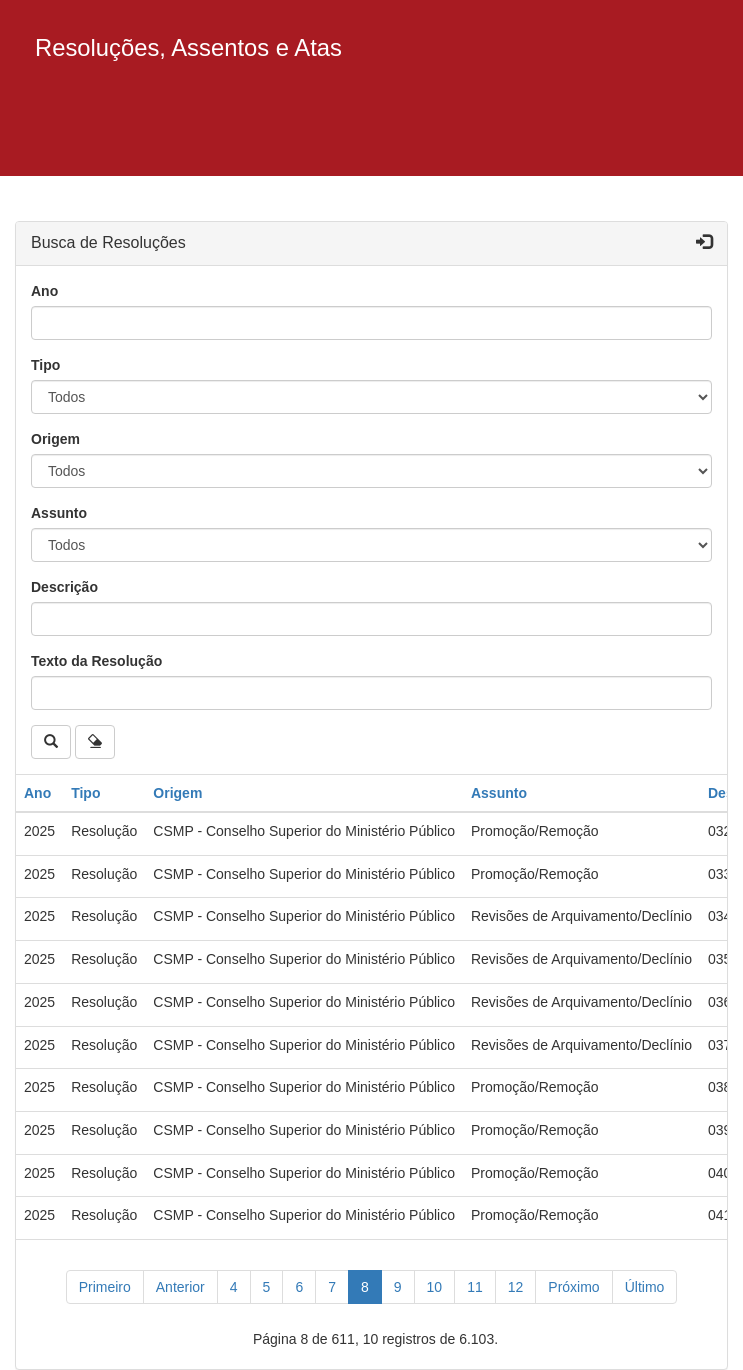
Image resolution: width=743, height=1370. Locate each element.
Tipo (45, 365)
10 (435, 1287)
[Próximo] (573, 1287)
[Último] (645, 1287)
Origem (55, 439)
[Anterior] (180, 1287)
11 (475, 1287)
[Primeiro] (105, 1287)
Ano (44, 291)
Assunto (59, 513)
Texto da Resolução (96, 661)
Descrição (64, 587)
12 (516, 1287)
